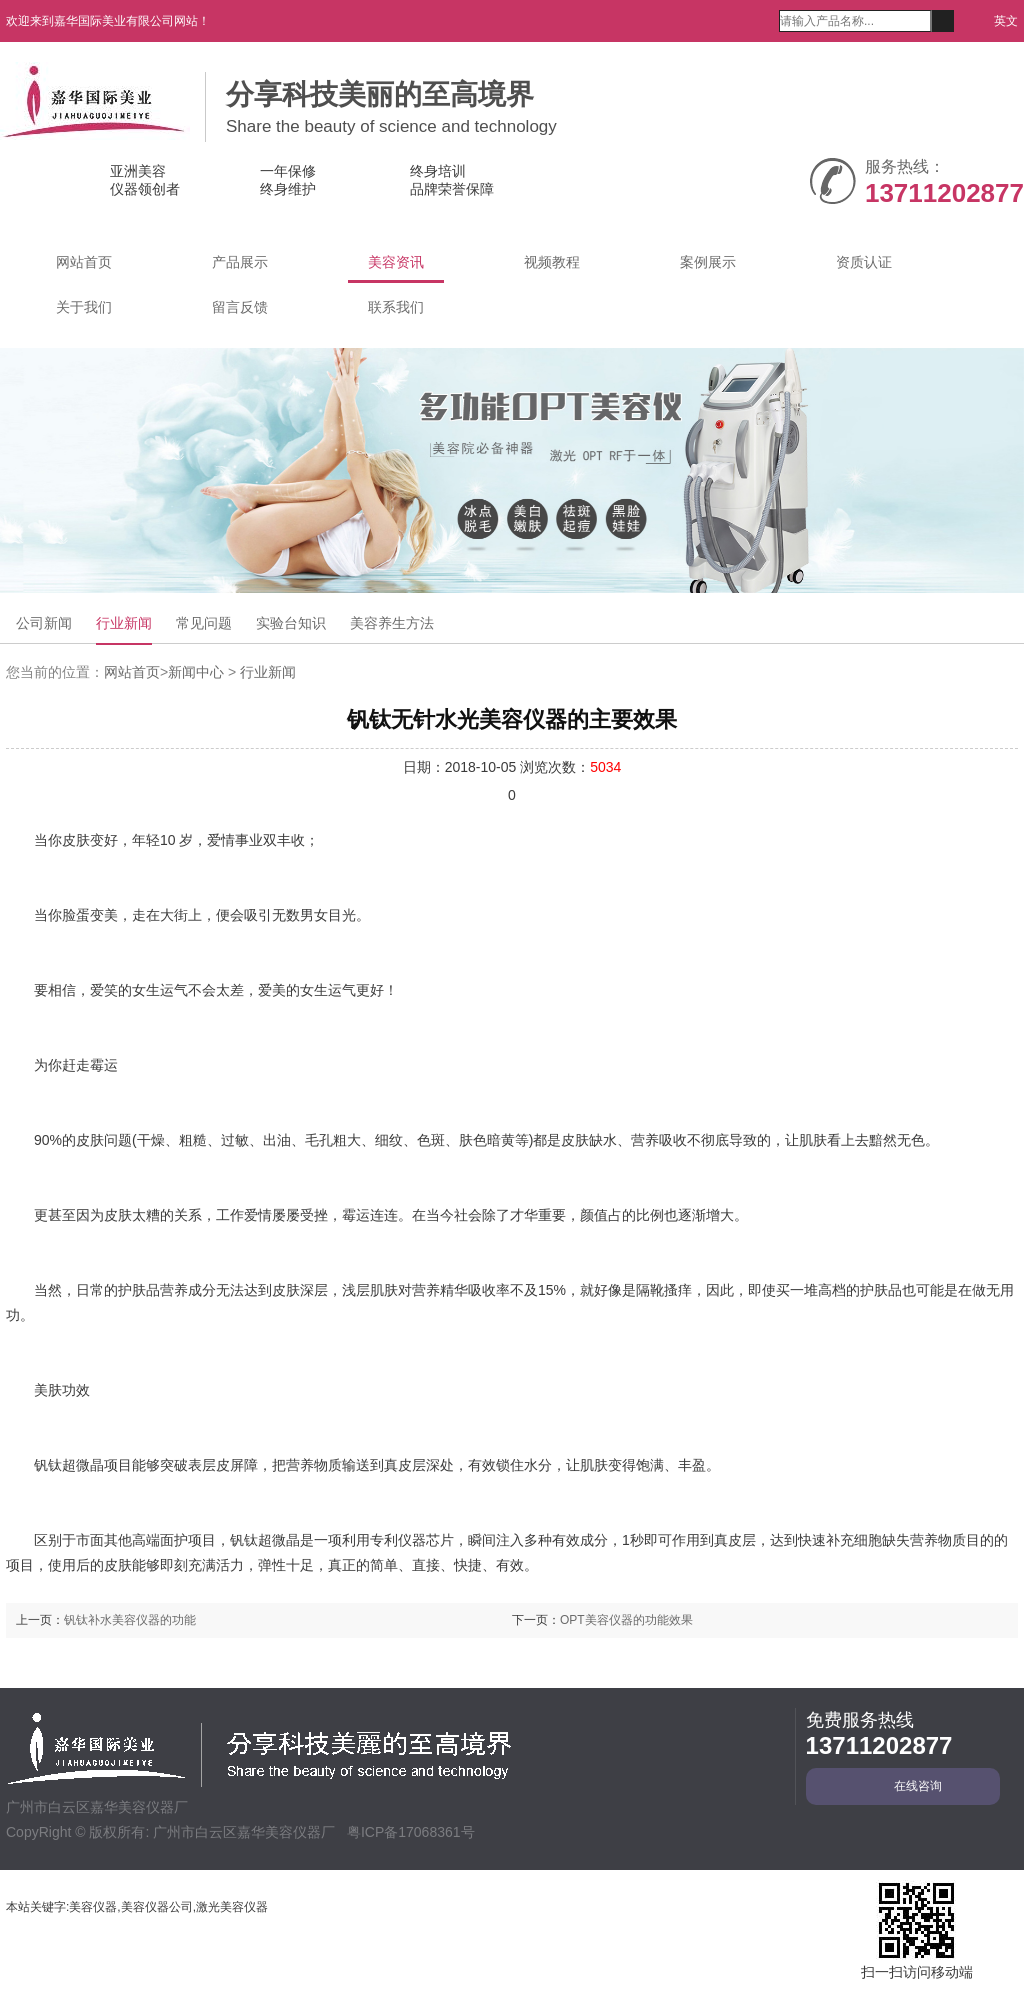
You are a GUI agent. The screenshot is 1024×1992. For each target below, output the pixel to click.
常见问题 (204, 623)
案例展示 (708, 262)
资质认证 (864, 262)
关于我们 (84, 307)
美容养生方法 (392, 623)
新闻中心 (196, 672)
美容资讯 (396, 262)
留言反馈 (240, 307)
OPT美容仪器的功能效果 (626, 1620)
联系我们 (396, 307)
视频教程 (552, 262)
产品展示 (240, 262)
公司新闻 (44, 623)
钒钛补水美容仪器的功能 (130, 1620)
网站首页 (84, 262)
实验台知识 (291, 623)
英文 (1001, 21)
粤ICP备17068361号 (411, 1832)
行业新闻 (124, 623)
